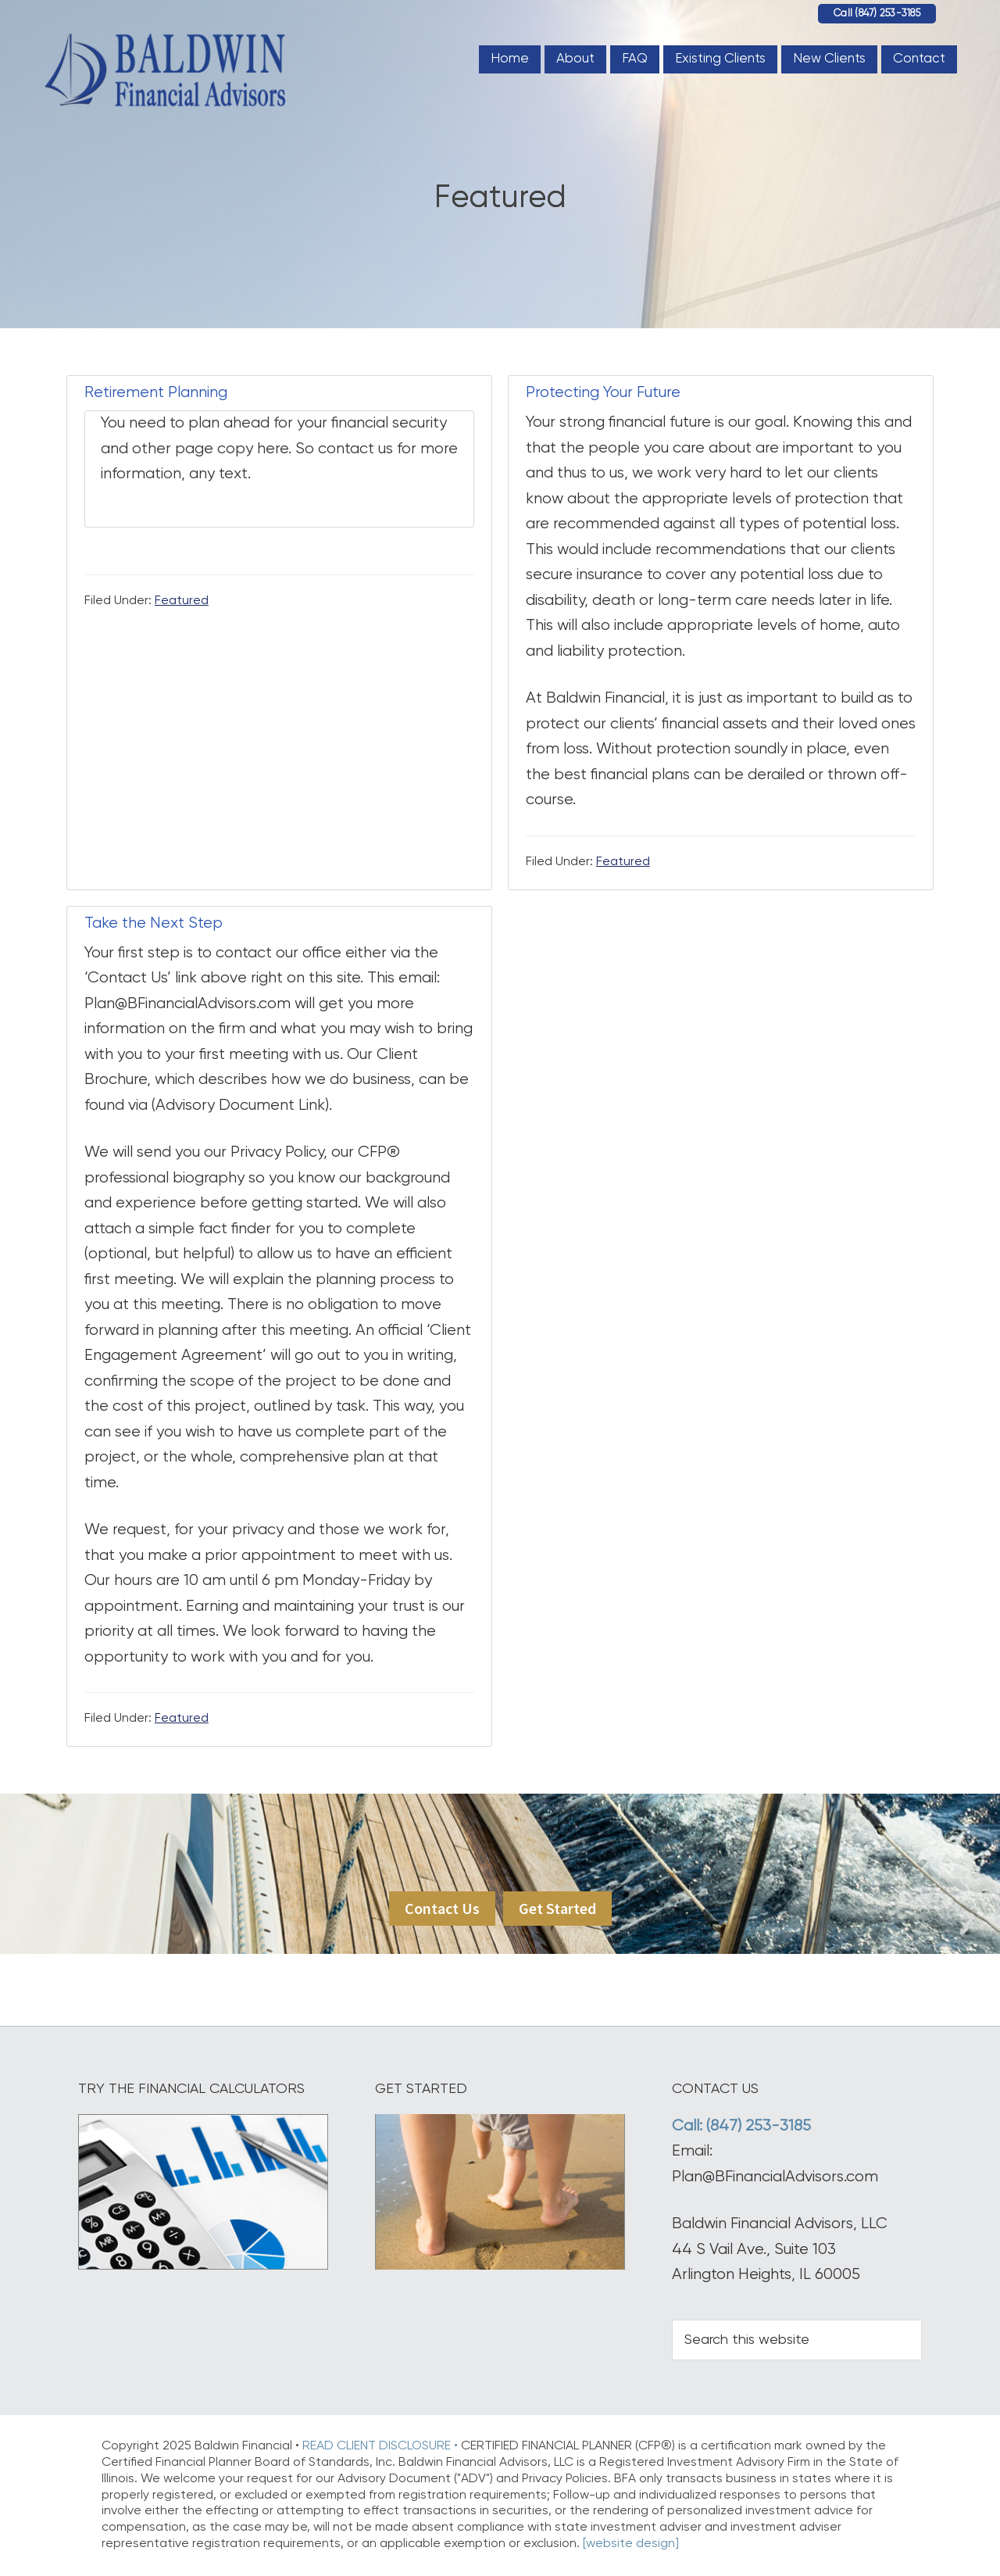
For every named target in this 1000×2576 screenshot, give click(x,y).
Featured (182, 601)
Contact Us (442, 1908)
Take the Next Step (153, 923)
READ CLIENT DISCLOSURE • (381, 2446)
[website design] (631, 2544)
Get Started (557, 1908)
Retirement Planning (155, 393)
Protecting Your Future (603, 393)
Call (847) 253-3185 (877, 14)
